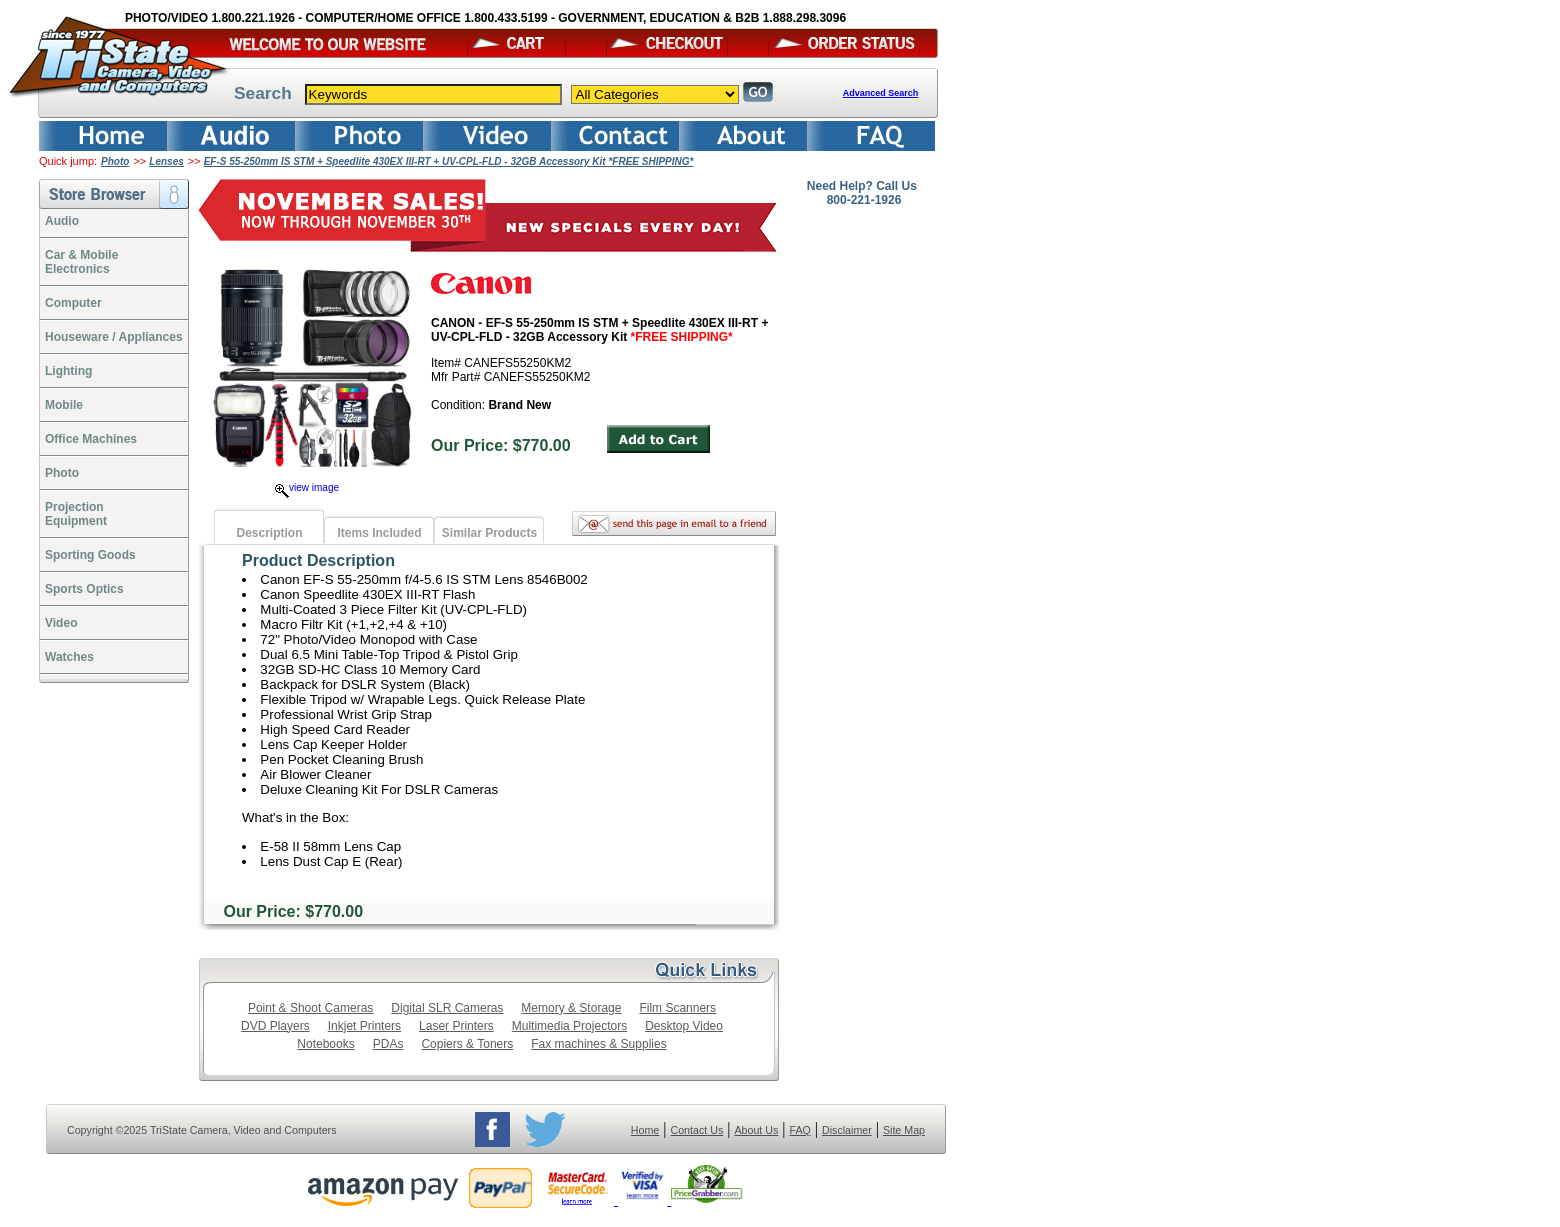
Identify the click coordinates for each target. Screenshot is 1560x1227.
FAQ (799, 1130)
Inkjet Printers (364, 1026)
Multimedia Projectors (569, 1026)
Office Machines (91, 439)
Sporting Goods (90, 555)
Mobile (64, 405)
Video (61, 623)
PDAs (388, 1044)
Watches (69, 657)
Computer (73, 303)
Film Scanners (677, 1008)
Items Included (379, 533)
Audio (62, 221)
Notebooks (325, 1044)
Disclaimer (847, 1130)
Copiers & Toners (467, 1044)
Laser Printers (456, 1026)
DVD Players (275, 1026)
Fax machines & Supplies (598, 1044)
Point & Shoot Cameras (310, 1008)
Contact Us (697, 1130)
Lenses (166, 161)
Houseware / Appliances (114, 337)
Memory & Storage (571, 1008)
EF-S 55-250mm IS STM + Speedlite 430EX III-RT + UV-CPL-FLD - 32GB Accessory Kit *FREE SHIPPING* (449, 161)
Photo (115, 161)
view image (307, 487)
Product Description (318, 560)
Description (269, 533)
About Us (756, 1130)
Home (645, 1130)
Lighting (68, 371)
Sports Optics (84, 589)
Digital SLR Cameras (447, 1008)
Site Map (904, 1130)
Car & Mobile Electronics (81, 262)
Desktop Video (684, 1026)
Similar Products (489, 533)
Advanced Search (881, 93)
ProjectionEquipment (76, 514)
